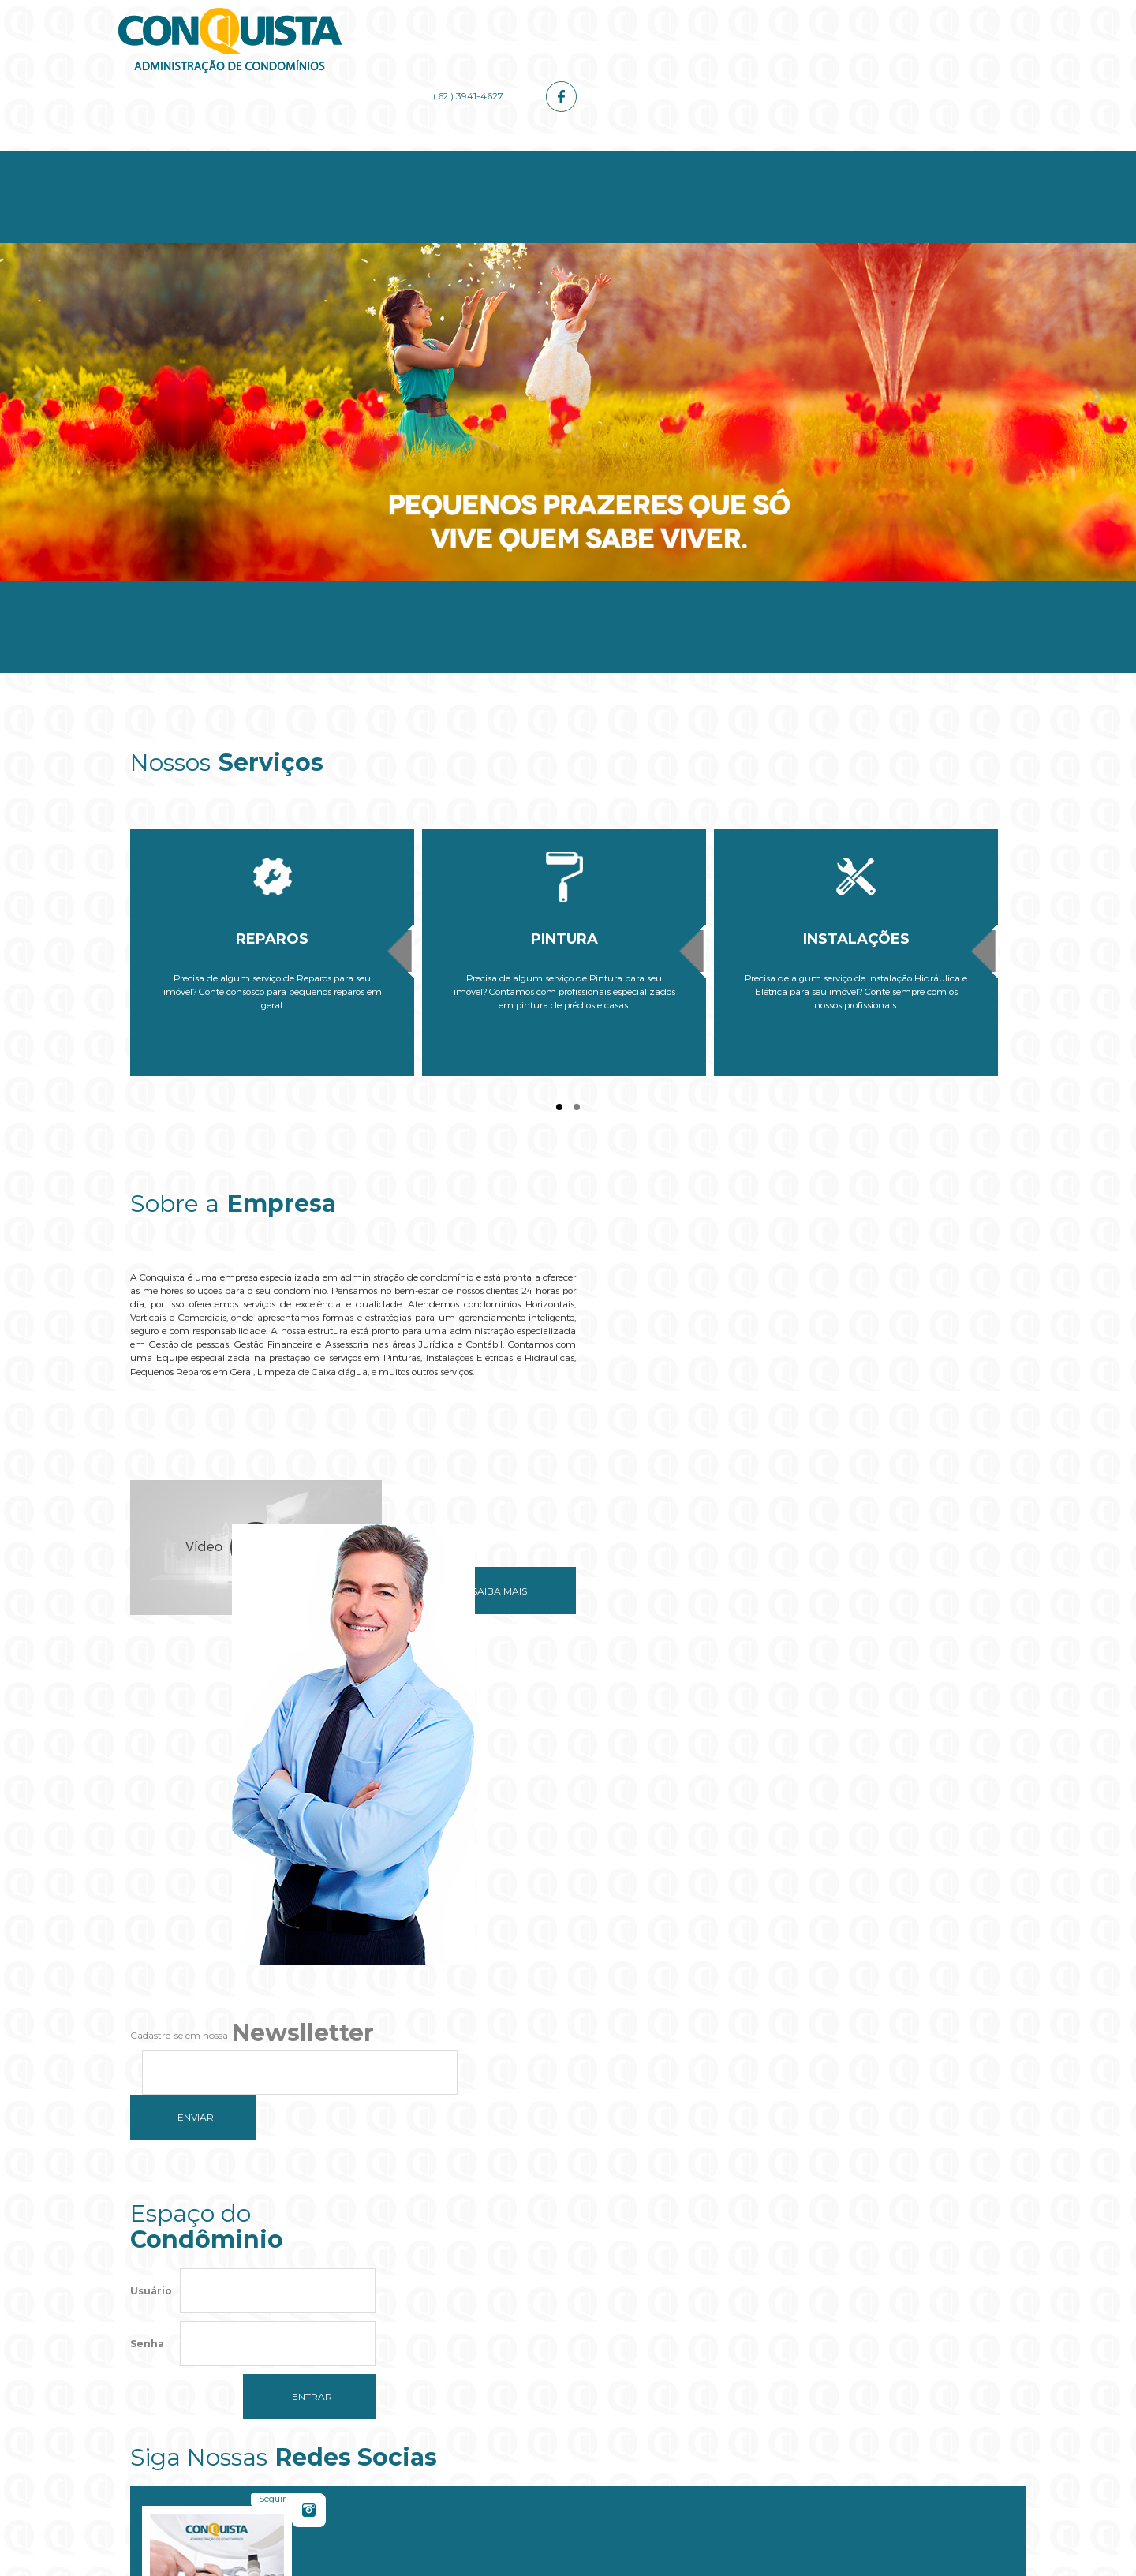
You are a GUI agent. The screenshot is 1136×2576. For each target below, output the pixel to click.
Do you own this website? (494, 2344)
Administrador (641, 159)
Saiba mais (479, 1559)
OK (668, 2344)
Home (203, 159)
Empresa (349, 159)
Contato (933, 159)
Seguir (721, 1820)
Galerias (787, 159)
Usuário (151, 1841)
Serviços (495, 159)
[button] (568, 2391)
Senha (147, 1894)
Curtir (950, 1820)
